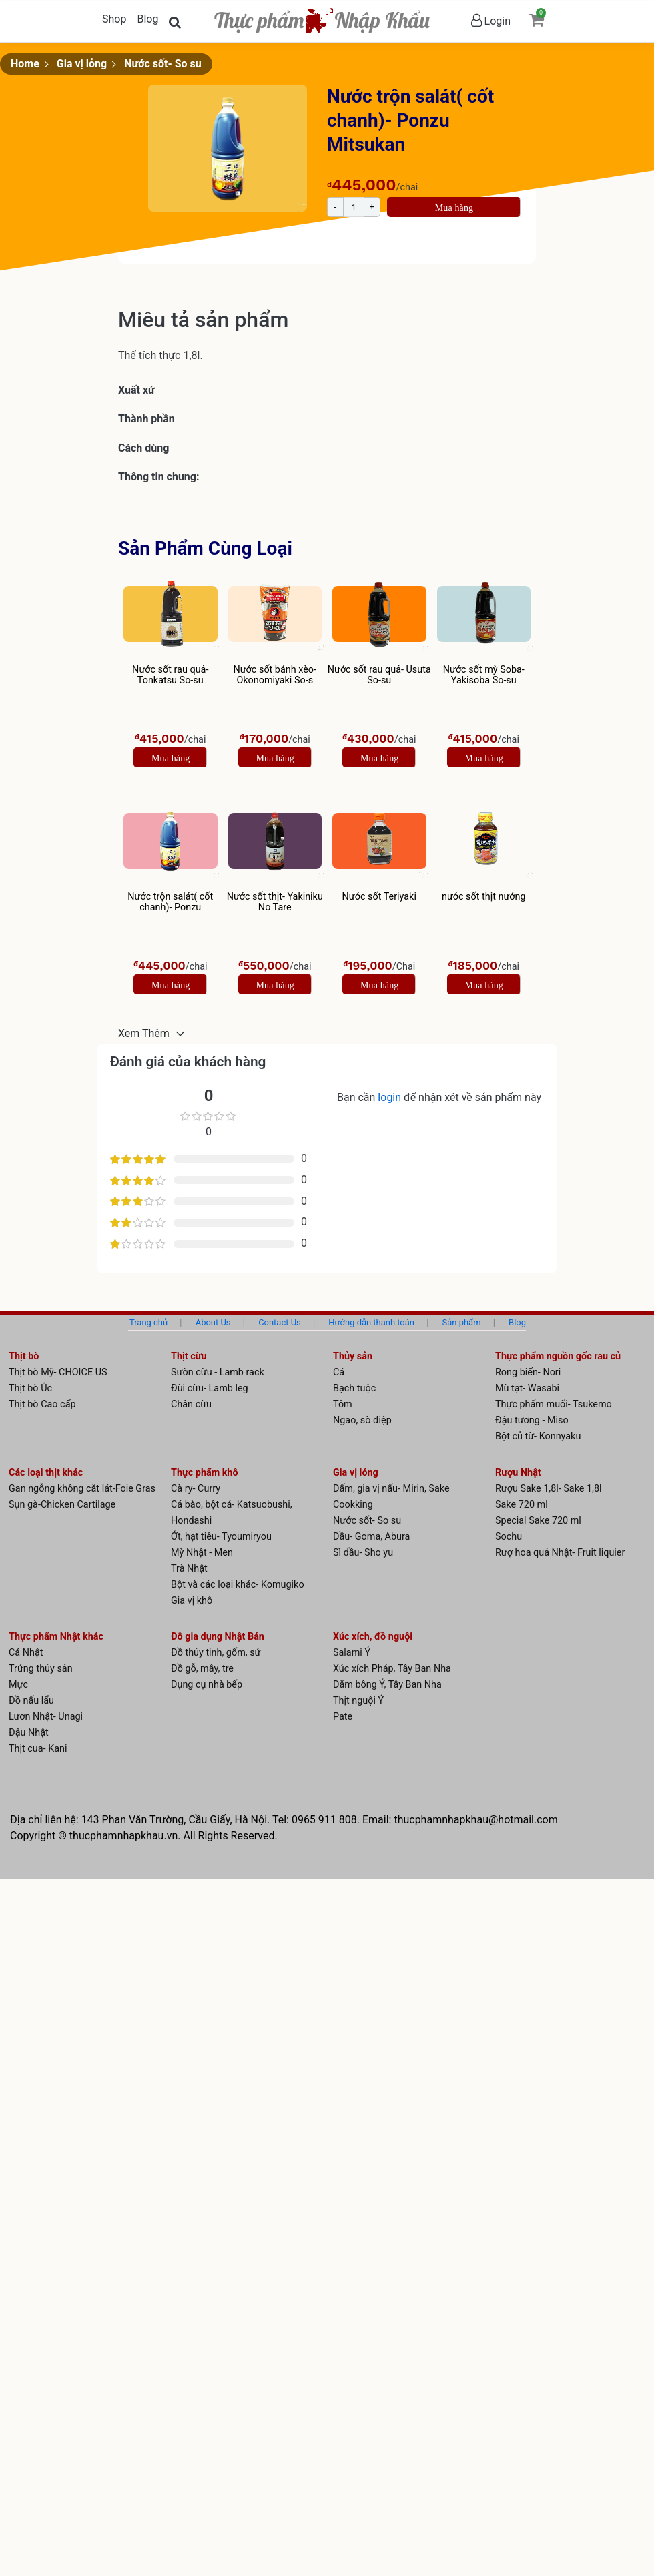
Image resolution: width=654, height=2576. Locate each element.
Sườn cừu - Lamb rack (217, 1372)
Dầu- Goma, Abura (371, 1536)
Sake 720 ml (521, 1504)
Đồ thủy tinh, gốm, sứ (216, 1652)
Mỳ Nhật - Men (202, 1552)
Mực (18, 1684)
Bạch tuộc (354, 1388)
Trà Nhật (189, 1568)
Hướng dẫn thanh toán (371, 1322)
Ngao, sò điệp (362, 1420)
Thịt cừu (189, 1356)
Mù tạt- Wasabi (527, 1388)
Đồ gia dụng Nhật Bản (217, 1636)
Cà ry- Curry (195, 1488)
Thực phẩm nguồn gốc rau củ (558, 1356)
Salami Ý (351, 1652)
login (391, 1097)
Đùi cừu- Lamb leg (209, 1388)
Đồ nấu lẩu (31, 1700)
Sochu (508, 1536)
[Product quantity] (354, 207)
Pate (342, 1716)
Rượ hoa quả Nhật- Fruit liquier (560, 1552)
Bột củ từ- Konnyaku (538, 1436)
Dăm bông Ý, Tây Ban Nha (387, 1684)
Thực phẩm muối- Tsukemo (553, 1404)
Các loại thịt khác (46, 1472)
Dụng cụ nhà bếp (206, 1684)
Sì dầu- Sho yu (363, 1552)
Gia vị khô (191, 1600)
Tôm (342, 1404)
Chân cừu (191, 1404)
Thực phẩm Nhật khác (56, 1636)
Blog (147, 19)
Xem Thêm (145, 1033)
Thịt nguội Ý (358, 1700)
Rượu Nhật (518, 1472)
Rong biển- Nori (528, 1372)
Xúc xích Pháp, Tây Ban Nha (392, 1668)
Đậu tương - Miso (532, 1420)
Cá (338, 1372)
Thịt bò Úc (30, 1388)
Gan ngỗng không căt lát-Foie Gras (82, 1488)
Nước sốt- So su (163, 63)
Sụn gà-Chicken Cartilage (62, 1504)
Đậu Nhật (29, 1732)
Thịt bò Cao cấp (42, 1404)
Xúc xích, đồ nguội (372, 1636)
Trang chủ (148, 1322)
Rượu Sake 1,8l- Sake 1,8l (548, 1488)
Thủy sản (352, 1356)
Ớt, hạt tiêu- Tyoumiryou (221, 1536)
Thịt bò (24, 1356)
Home (25, 63)
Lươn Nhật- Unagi (46, 1716)
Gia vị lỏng (82, 63)
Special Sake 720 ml (538, 1520)
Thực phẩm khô (204, 1472)
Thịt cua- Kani (38, 1748)
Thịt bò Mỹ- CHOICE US (58, 1372)
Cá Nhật (26, 1652)
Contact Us (279, 1322)
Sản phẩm (461, 1322)
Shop (114, 19)
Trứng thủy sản (41, 1668)
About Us (213, 1322)
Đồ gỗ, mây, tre (202, 1668)
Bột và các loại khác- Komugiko (237, 1584)
